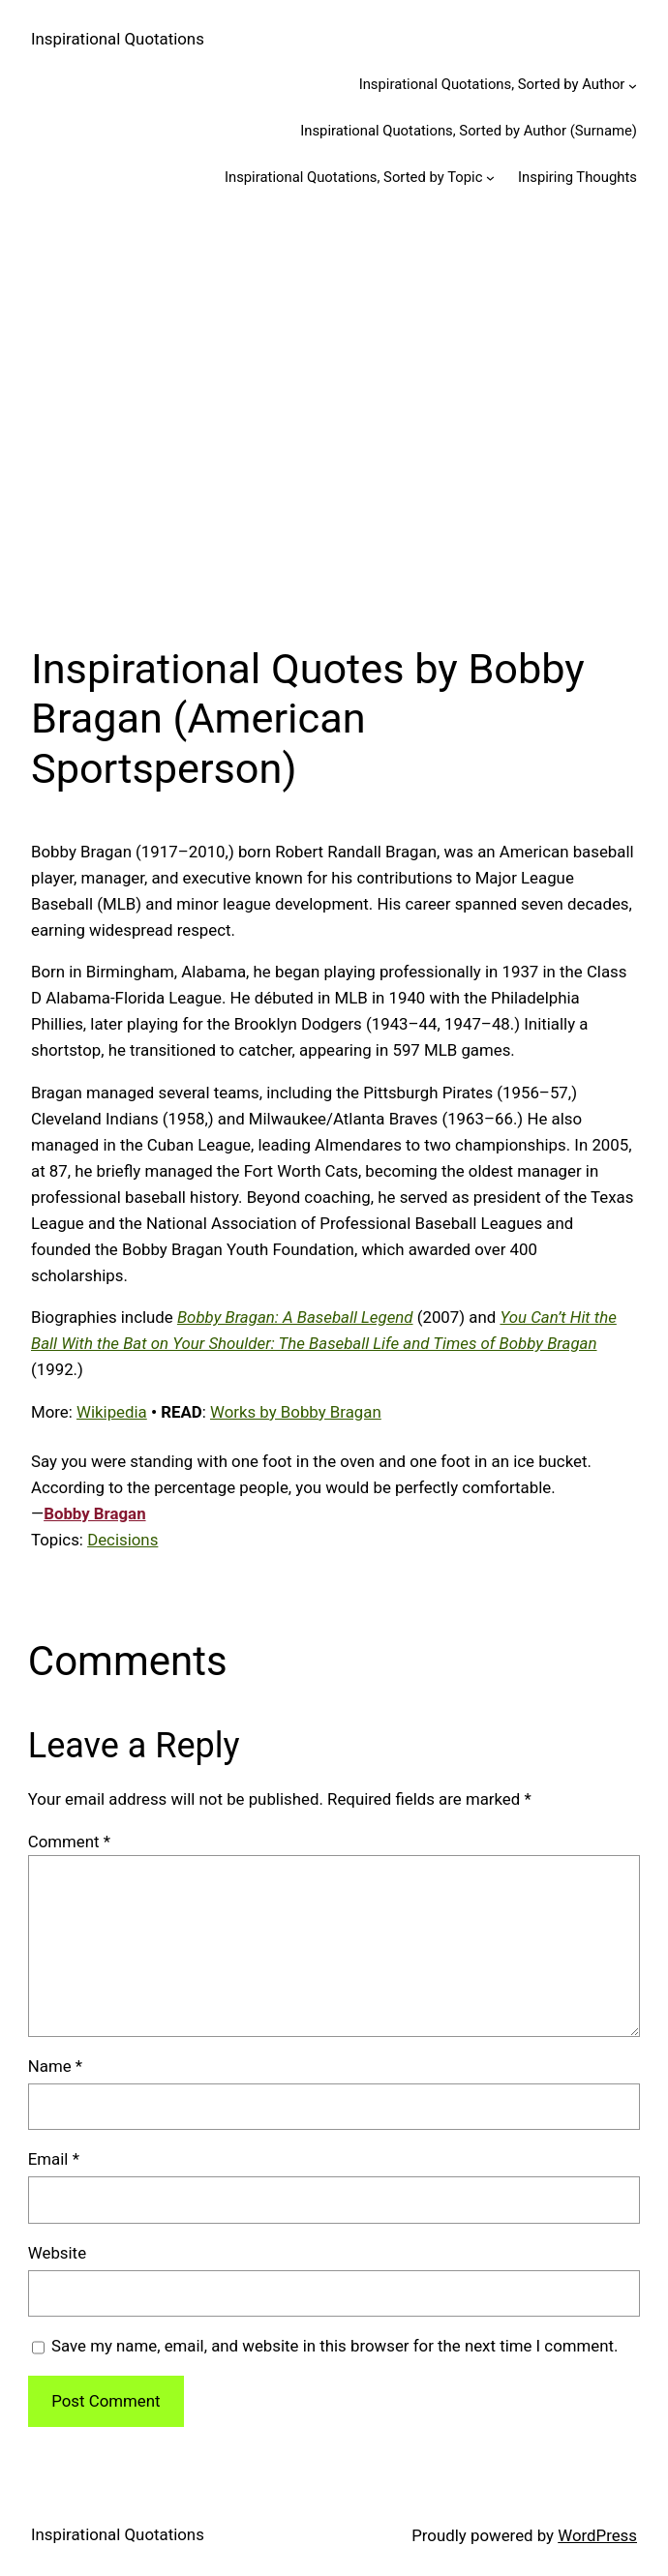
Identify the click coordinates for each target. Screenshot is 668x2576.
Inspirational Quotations (117, 38)
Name (55, 2066)
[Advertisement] (334, 418)
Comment (69, 1841)
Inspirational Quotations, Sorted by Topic (354, 177)
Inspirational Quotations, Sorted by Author (492, 84)
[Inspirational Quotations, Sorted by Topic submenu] (490, 177)
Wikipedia (111, 1412)
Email (53, 2159)
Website (57, 2252)
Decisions (122, 1539)
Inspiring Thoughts (577, 177)
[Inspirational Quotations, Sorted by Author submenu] (632, 85)
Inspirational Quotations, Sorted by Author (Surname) (468, 130)
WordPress (597, 2535)
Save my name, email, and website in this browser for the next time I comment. (334, 2345)
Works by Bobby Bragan (295, 1412)
